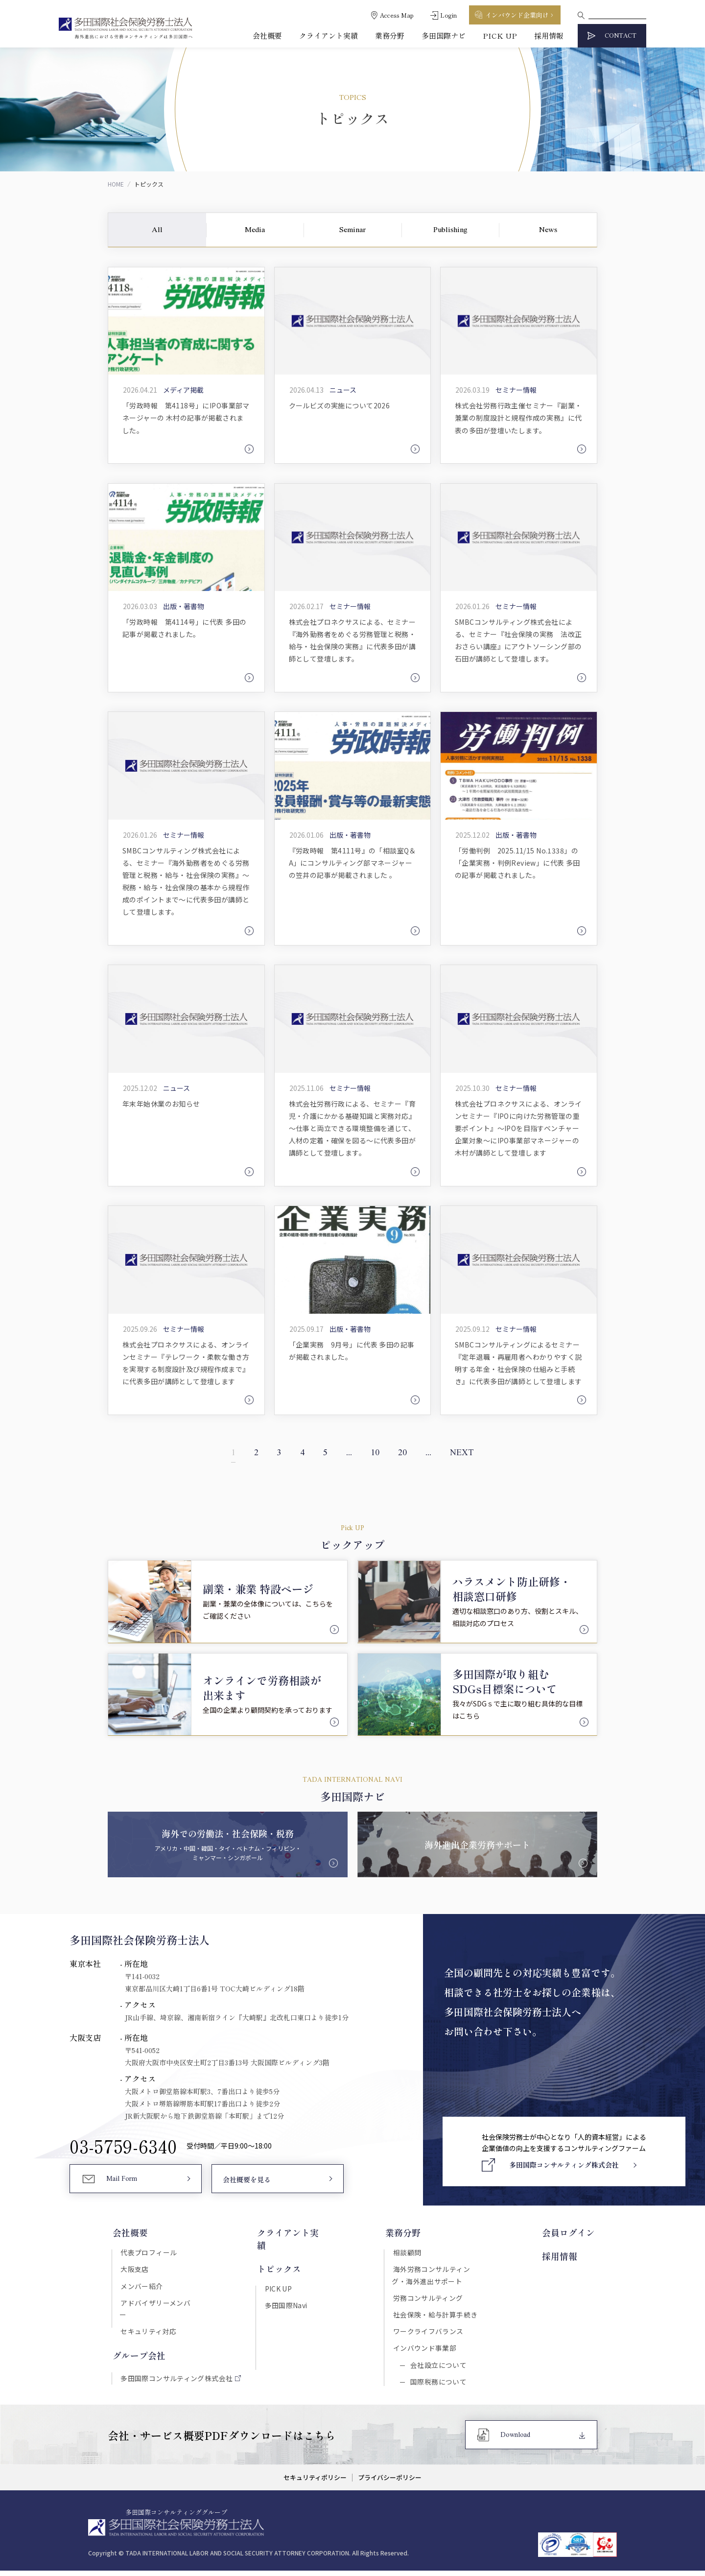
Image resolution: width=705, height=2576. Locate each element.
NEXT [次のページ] (468, 1455)
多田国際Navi (285, 2293)
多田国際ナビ (444, 35)
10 (376, 1455)
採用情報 (549, 35)
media (255, 230)
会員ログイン (570, 2234)
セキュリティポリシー (314, 2483)
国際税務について (438, 2386)
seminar (352, 230)
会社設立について (438, 2369)
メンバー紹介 (140, 2288)
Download (515, 2441)
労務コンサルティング (429, 2300)
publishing (450, 230)
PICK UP (500, 35)
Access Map (397, 15)
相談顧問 (408, 2254)
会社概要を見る (247, 2182)
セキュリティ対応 (147, 2322)
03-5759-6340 (123, 2147)
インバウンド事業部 (426, 2352)
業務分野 (389, 35)
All (157, 230)
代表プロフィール (147, 2254)
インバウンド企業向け (517, 15)
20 (404, 1455)
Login (448, 15)
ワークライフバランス (429, 2335)
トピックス (278, 2256)
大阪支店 (133, 2271)
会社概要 (267, 35)
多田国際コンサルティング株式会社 (175, 2370)
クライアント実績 (328, 35)
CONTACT (620, 36)
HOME (116, 184)
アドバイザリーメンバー (158, 2305)
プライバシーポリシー (390, 2483)
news (548, 230)
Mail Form (121, 2181)
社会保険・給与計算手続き (436, 2317)
